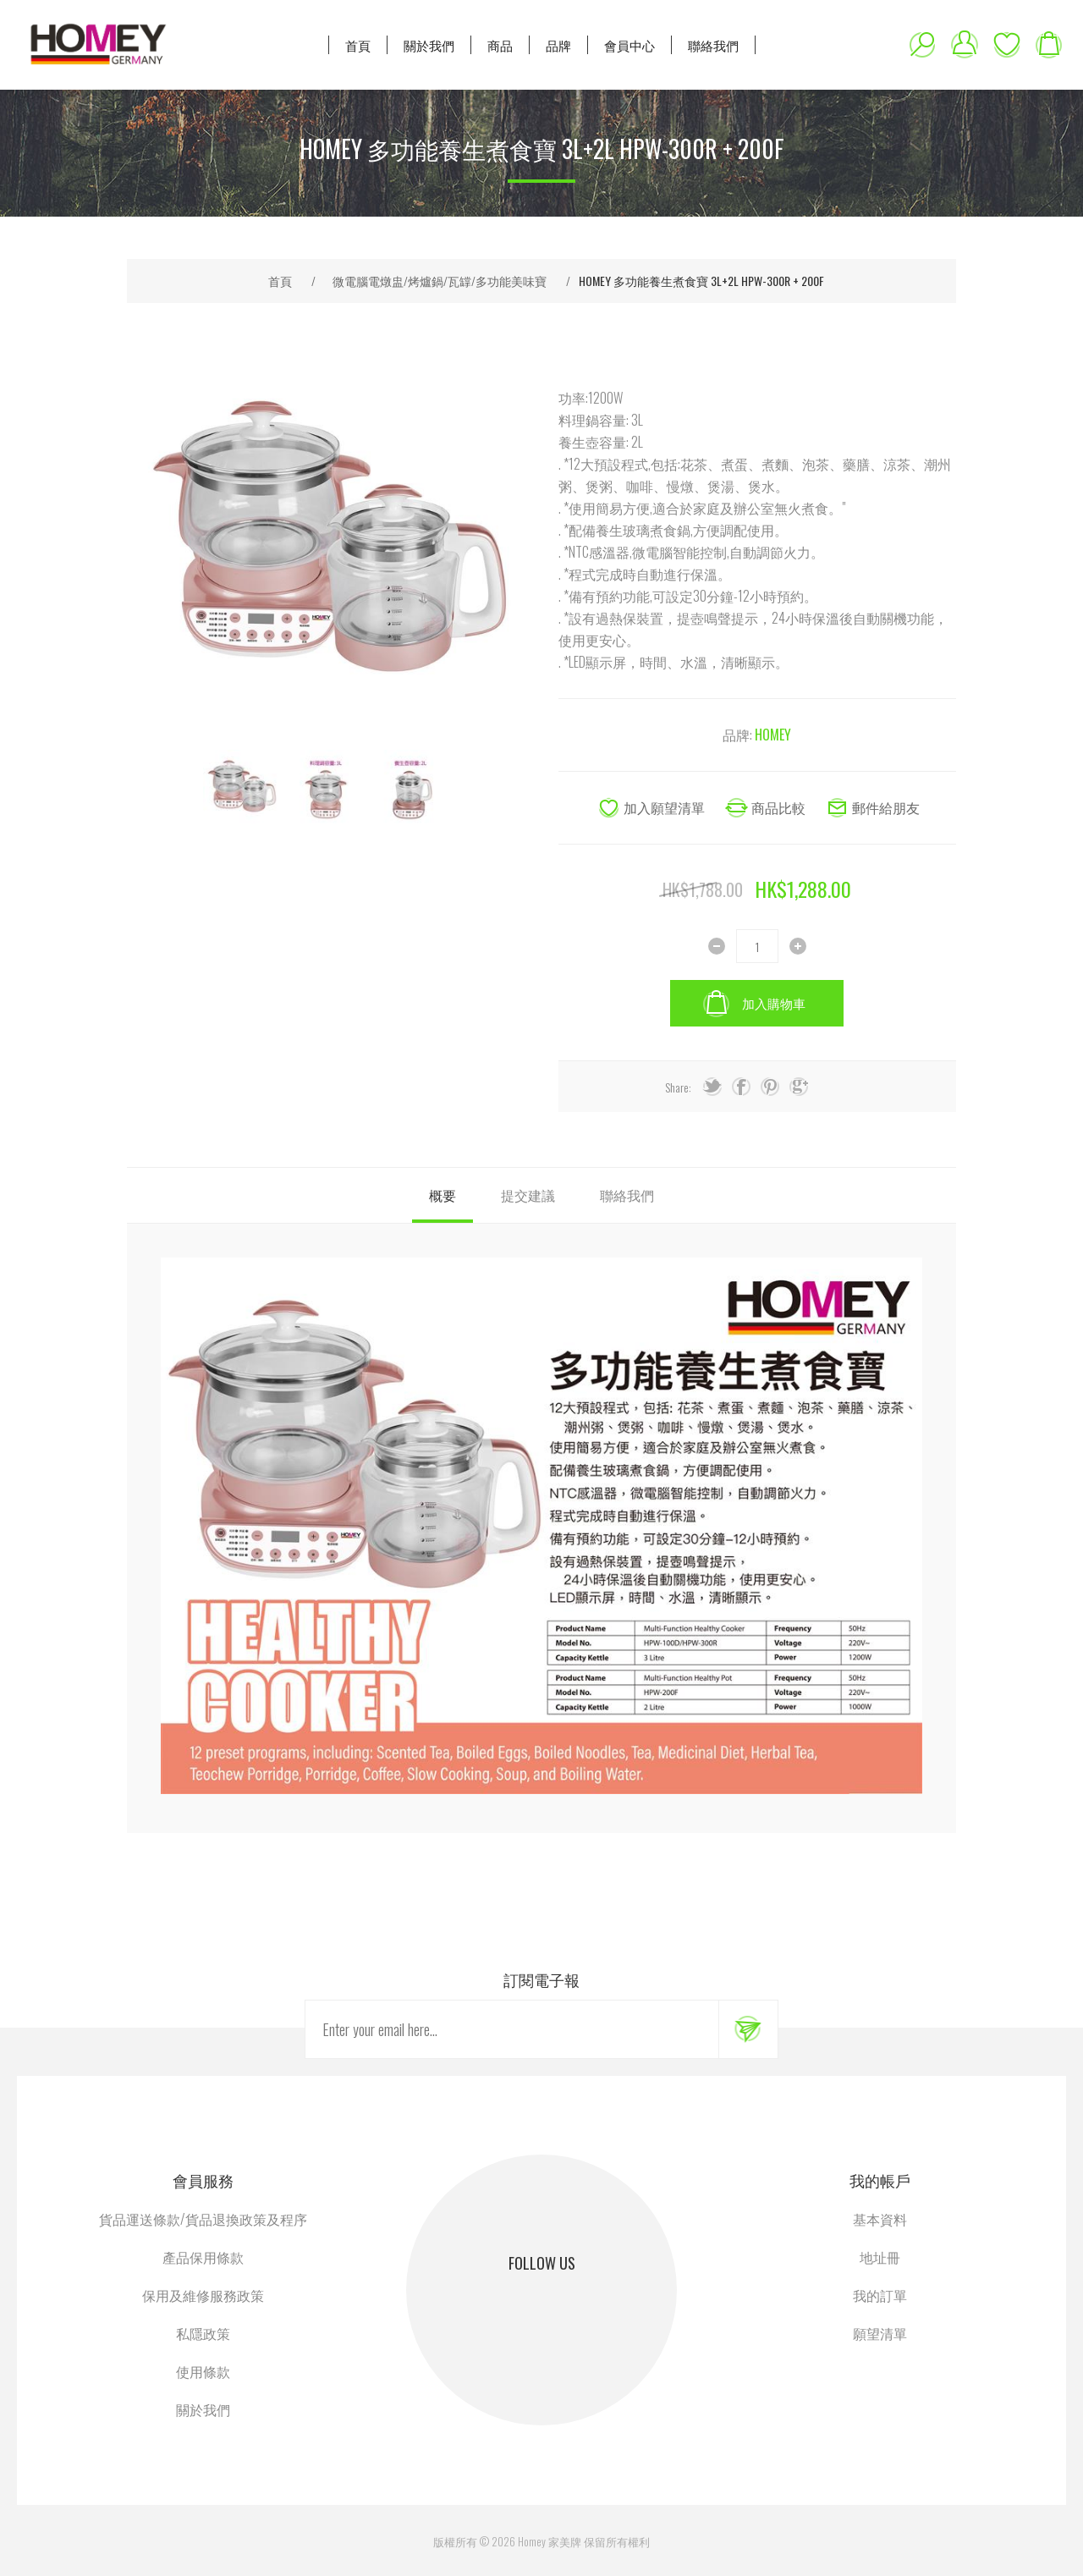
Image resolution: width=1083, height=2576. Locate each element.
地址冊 (880, 2257)
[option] (241, 787)
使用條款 (203, 2371)
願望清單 (1007, 45)
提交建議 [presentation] (528, 1195)
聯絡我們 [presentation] (627, 1195)
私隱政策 (203, 2333)
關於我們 (203, 2409)
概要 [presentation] (442, 1195)
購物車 (1049, 45)
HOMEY (773, 734)
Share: (678, 1087)
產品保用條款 (203, 2257)
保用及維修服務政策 (203, 2295)
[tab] (442, 1195)
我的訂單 (880, 2295)
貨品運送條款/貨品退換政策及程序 (203, 2219)
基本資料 (880, 2219)
